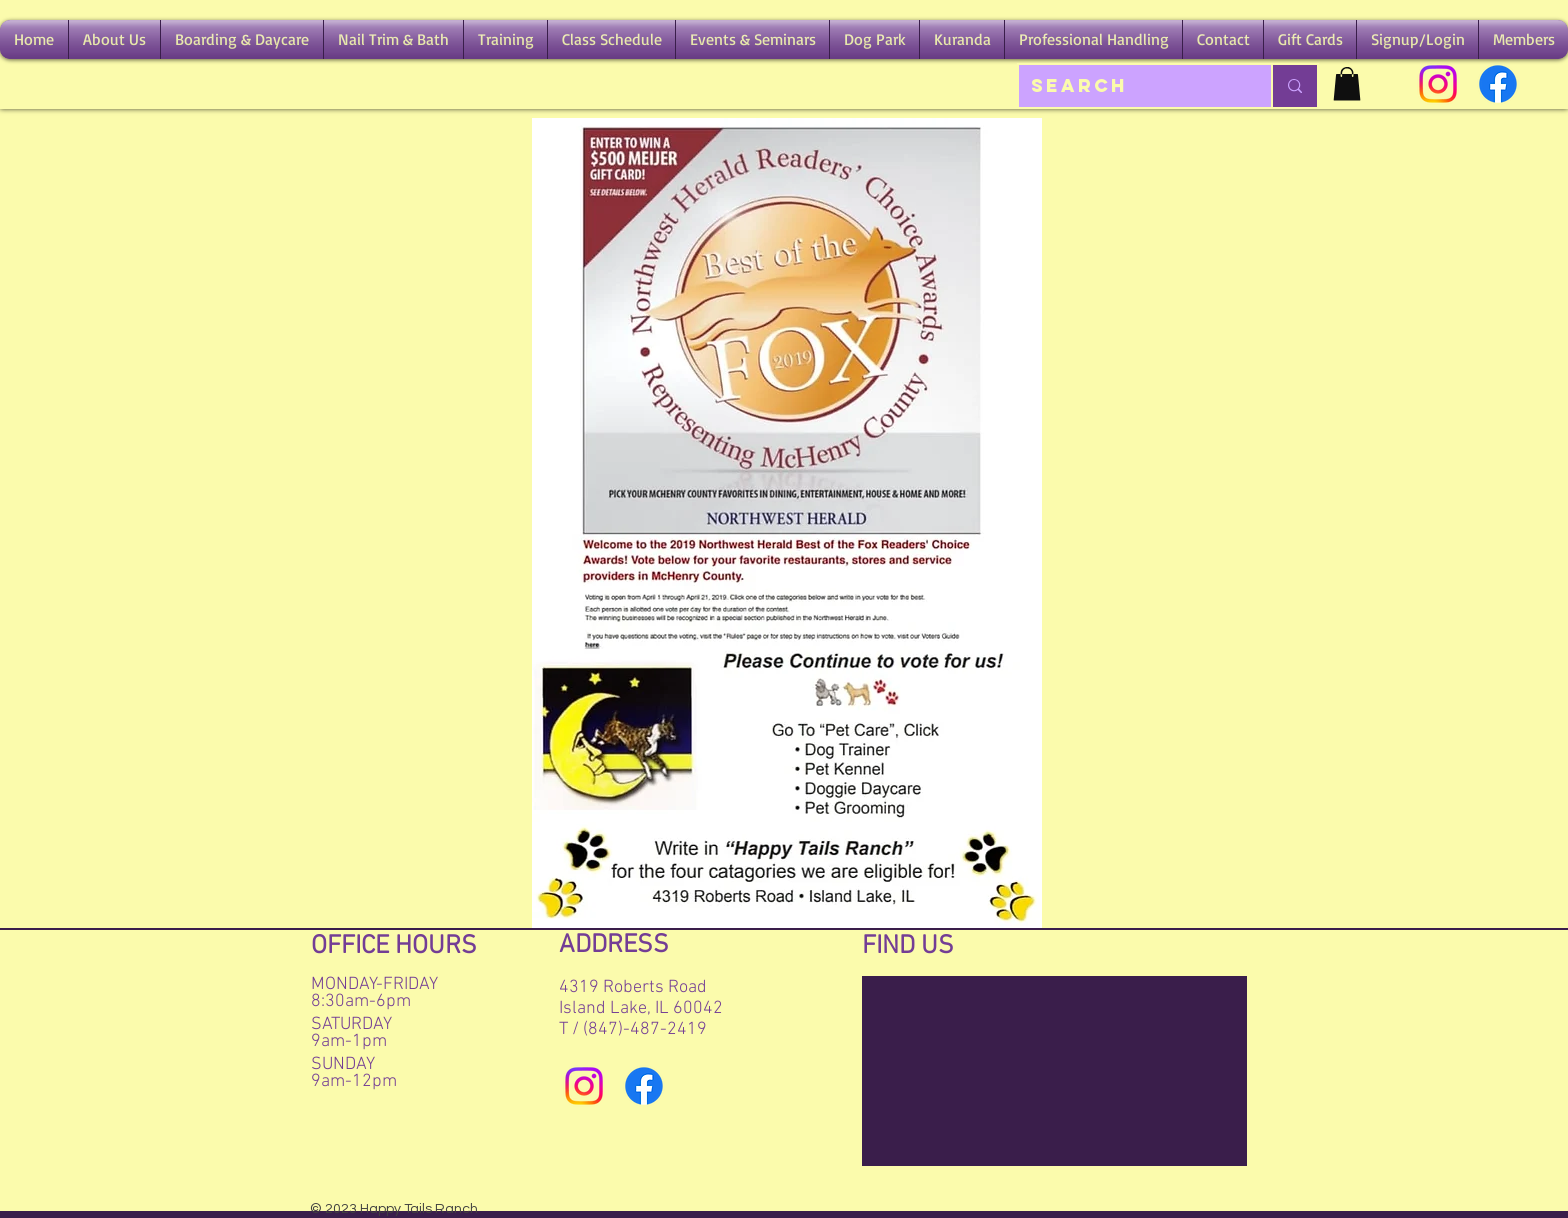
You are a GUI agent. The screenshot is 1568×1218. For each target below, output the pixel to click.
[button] (114, 39)
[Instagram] (1438, 84)
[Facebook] (1498, 84)
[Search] (1130, 86)
